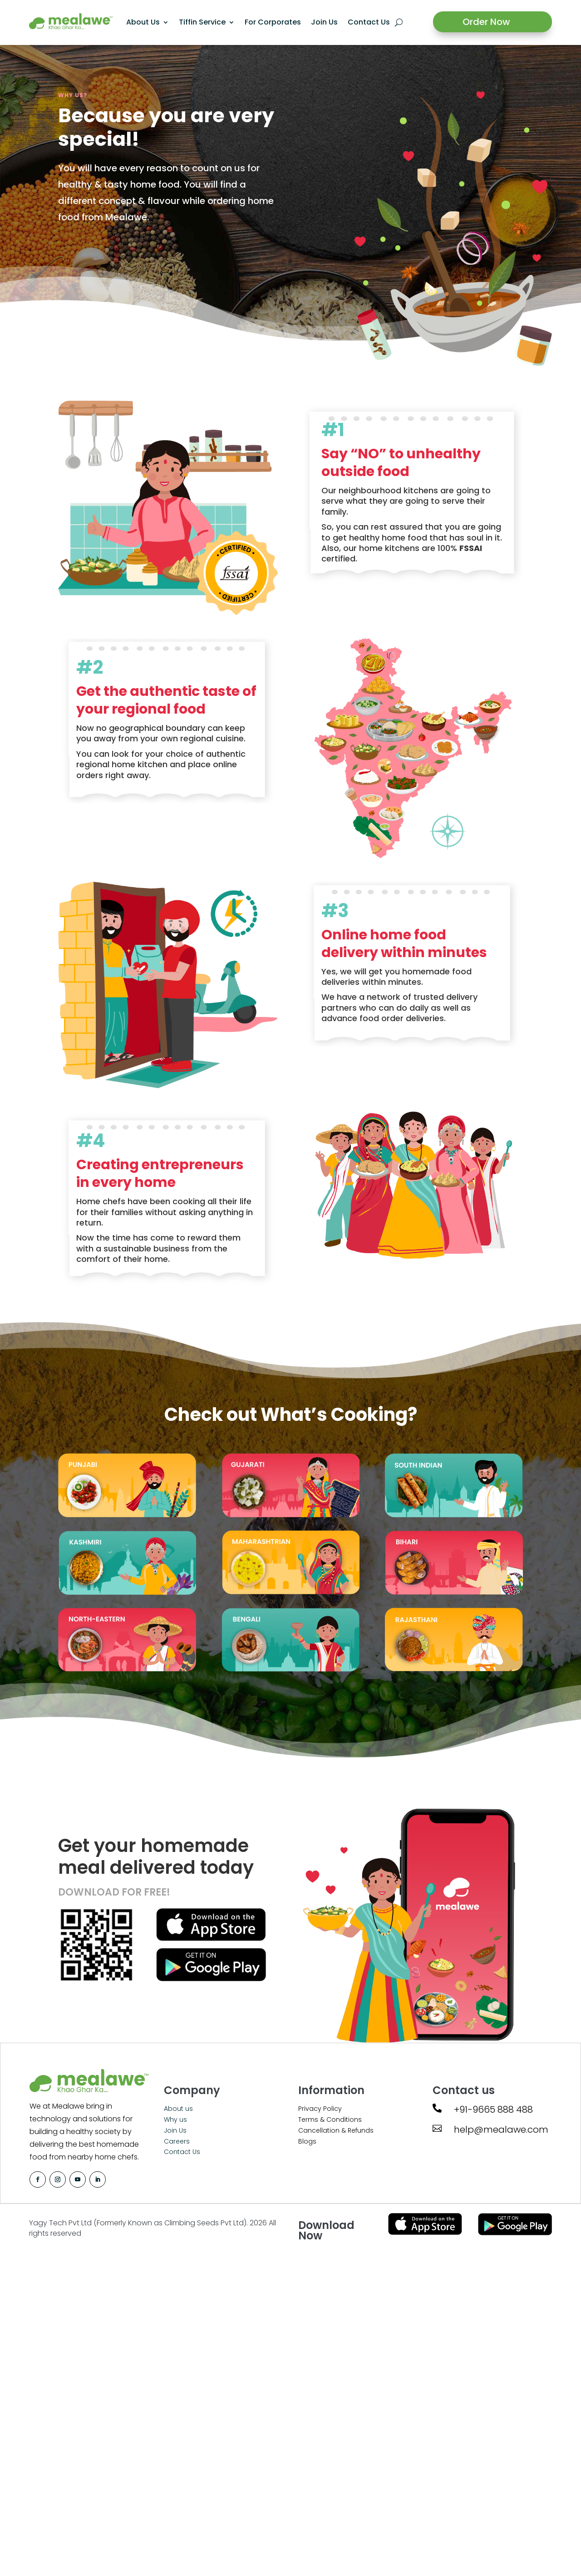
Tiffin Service (202, 22)
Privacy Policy (320, 2108)
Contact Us (369, 22)
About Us (143, 22)
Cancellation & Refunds (336, 2130)
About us (178, 2108)
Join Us (324, 22)
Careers (177, 2141)
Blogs (307, 2141)
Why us (175, 2119)
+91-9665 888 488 (493, 2109)
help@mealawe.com (501, 2129)
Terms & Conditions (330, 2119)
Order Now (486, 21)
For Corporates (273, 22)
